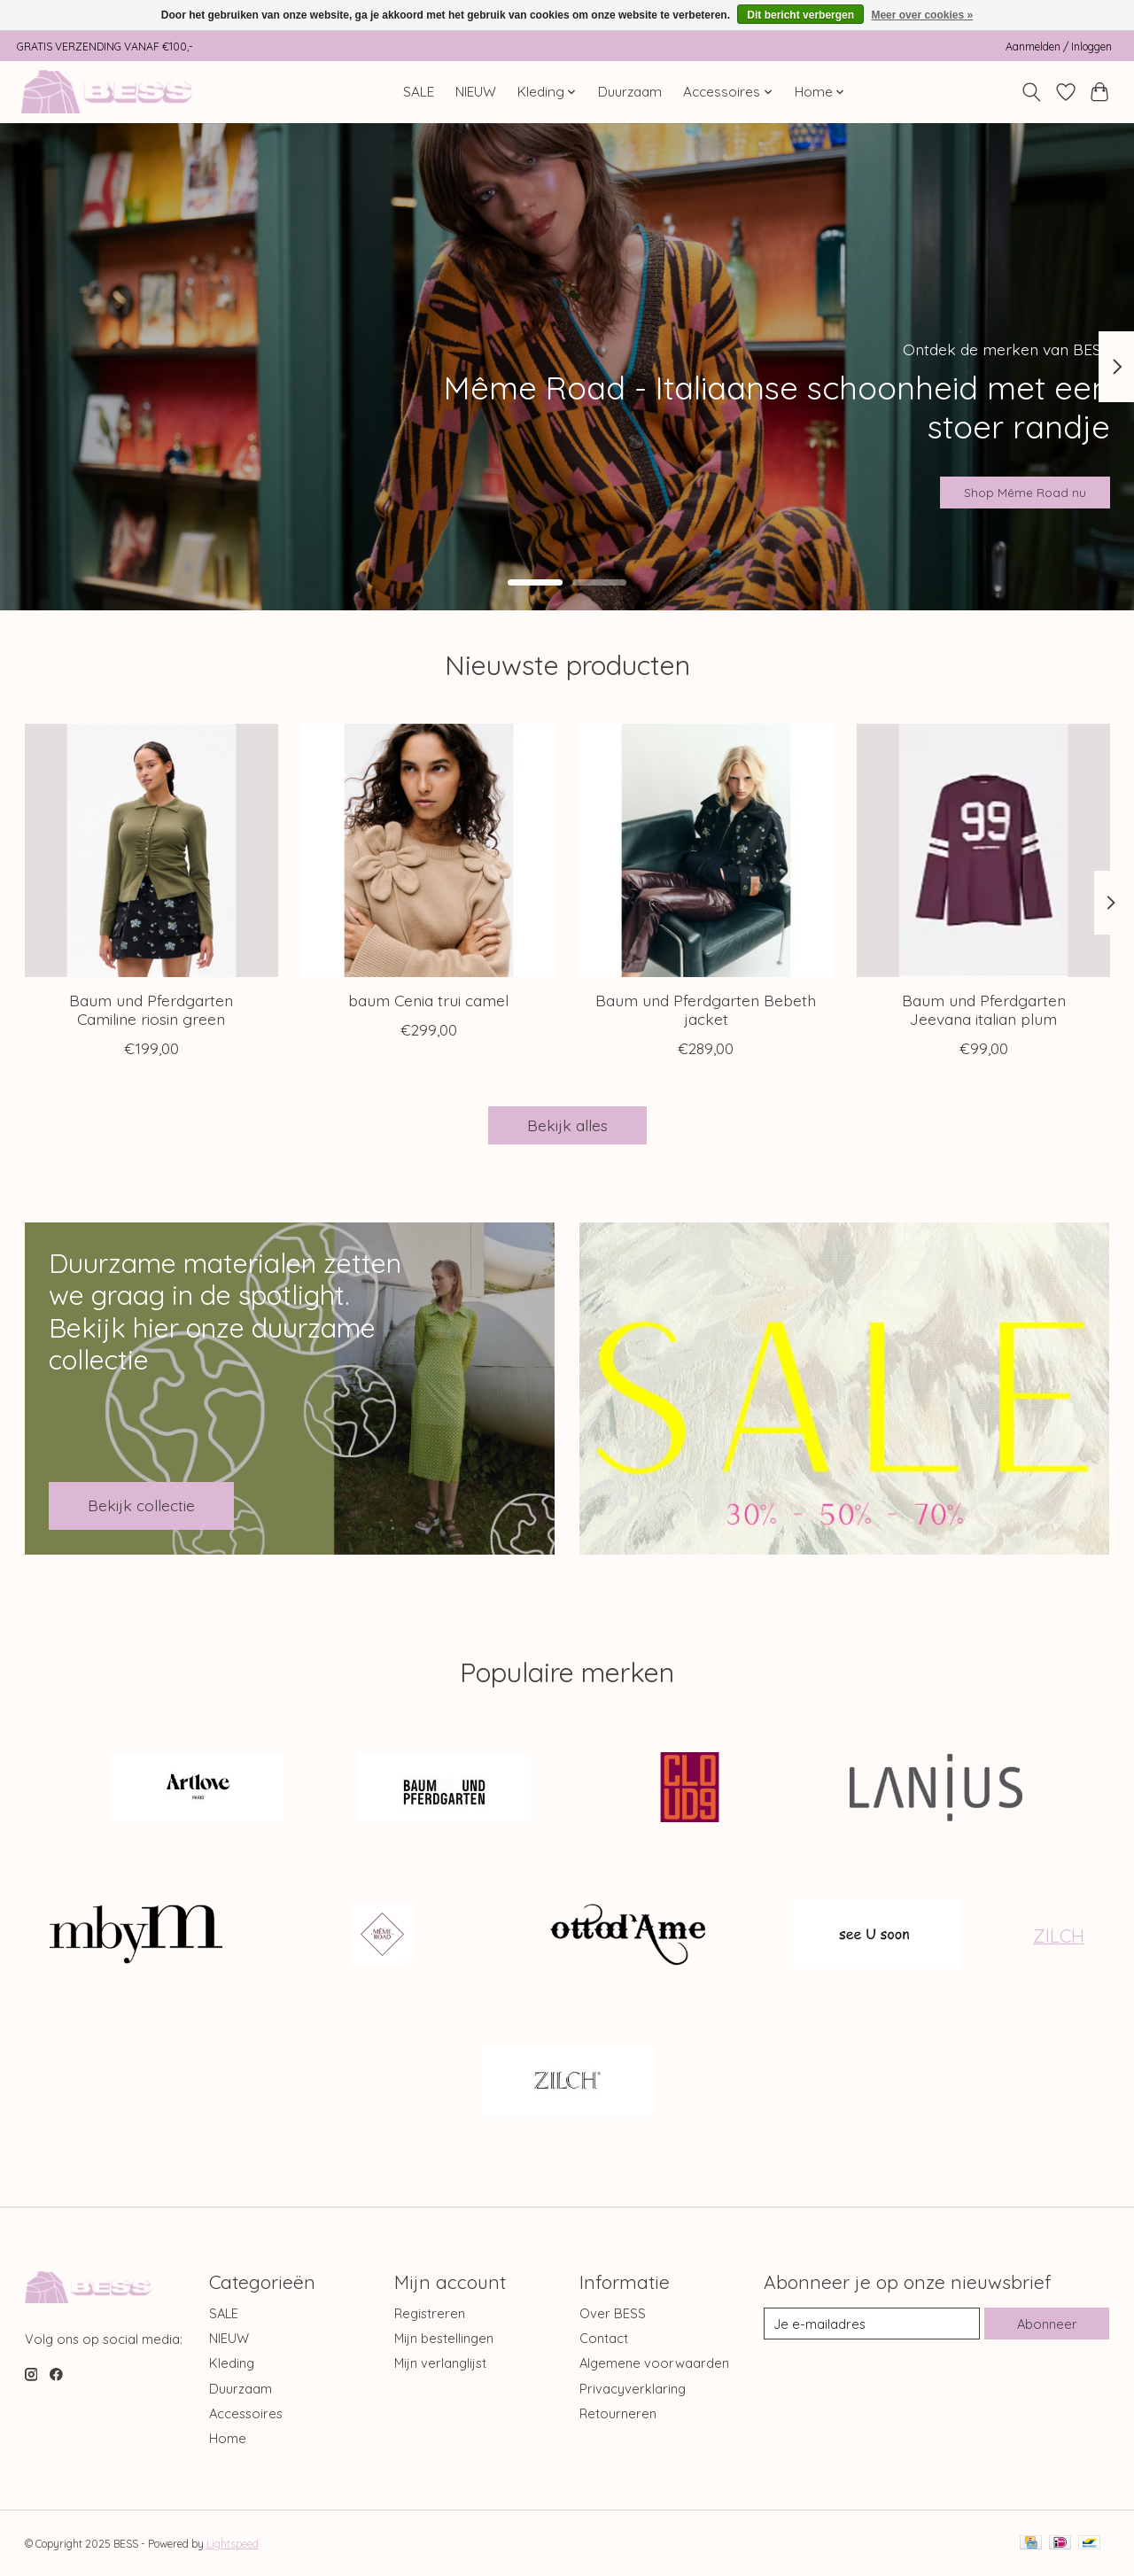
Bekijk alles (567, 1125)
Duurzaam (630, 91)
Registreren (429, 2313)
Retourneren (617, 2413)
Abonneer (1047, 2324)
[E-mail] (872, 2323)
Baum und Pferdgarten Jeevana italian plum (983, 1009)
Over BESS (612, 2313)
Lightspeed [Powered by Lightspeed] (232, 2543)
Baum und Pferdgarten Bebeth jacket (705, 1009)
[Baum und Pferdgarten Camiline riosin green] (151, 850)
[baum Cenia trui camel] (428, 850)
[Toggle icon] (1031, 92)
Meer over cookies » (922, 15)
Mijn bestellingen (443, 2338)
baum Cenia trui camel (428, 1000)
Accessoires (246, 2413)
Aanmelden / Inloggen (1059, 46)
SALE (418, 91)
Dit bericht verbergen (800, 15)
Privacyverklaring (632, 2388)
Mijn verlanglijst (440, 2363)
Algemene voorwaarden (654, 2363)
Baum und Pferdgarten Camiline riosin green (151, 1009)
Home (227, 2438)
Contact (603, 2338)
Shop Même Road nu (995, 483)
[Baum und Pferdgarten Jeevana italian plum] (983, 850)
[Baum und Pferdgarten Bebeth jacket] (706, 850)
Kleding (231, 2363)
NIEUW (475, 91)
